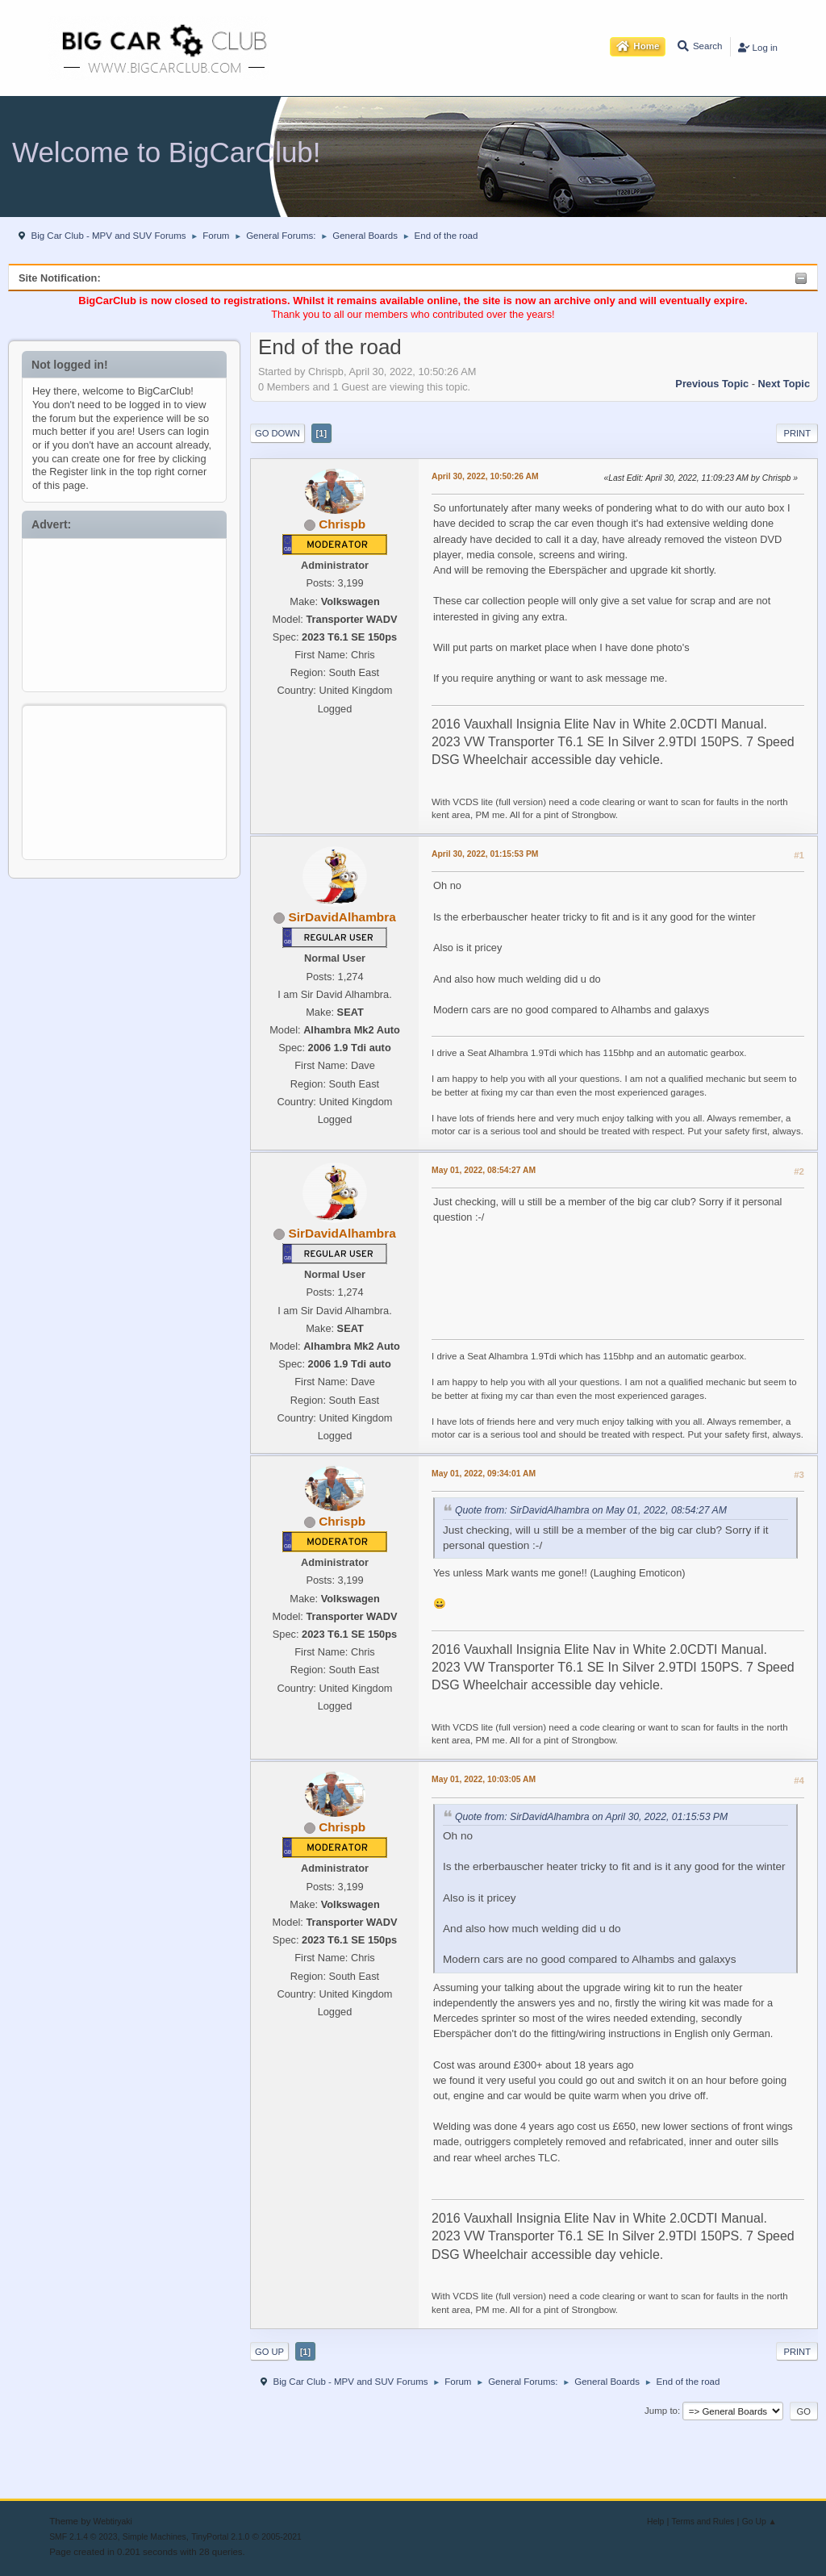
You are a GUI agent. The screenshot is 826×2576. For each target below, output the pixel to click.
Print (797, 433)
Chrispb (342, 524)
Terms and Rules (703, 2521)
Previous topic (712, 384)
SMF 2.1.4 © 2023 (83, 2536)
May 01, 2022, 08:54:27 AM (484, 1170)
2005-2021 (281, 2536)
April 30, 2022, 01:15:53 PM (485, 854)
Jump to (661, 2410)
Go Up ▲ (759, 2521)
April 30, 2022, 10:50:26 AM (485, 476)
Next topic (784, 384)
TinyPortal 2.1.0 (220, 2536)
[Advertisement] (124, 611)
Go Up (269, 2352)
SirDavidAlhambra (342, 917)
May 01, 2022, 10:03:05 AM (484, 1779)
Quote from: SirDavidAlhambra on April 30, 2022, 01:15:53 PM (591, 1816)
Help (655, 2521)
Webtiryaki (113, 2521)
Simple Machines (154, 2536)
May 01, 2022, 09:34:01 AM (484, 1473)
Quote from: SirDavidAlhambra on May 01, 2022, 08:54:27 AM (591, 1510)
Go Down (277, 433)
